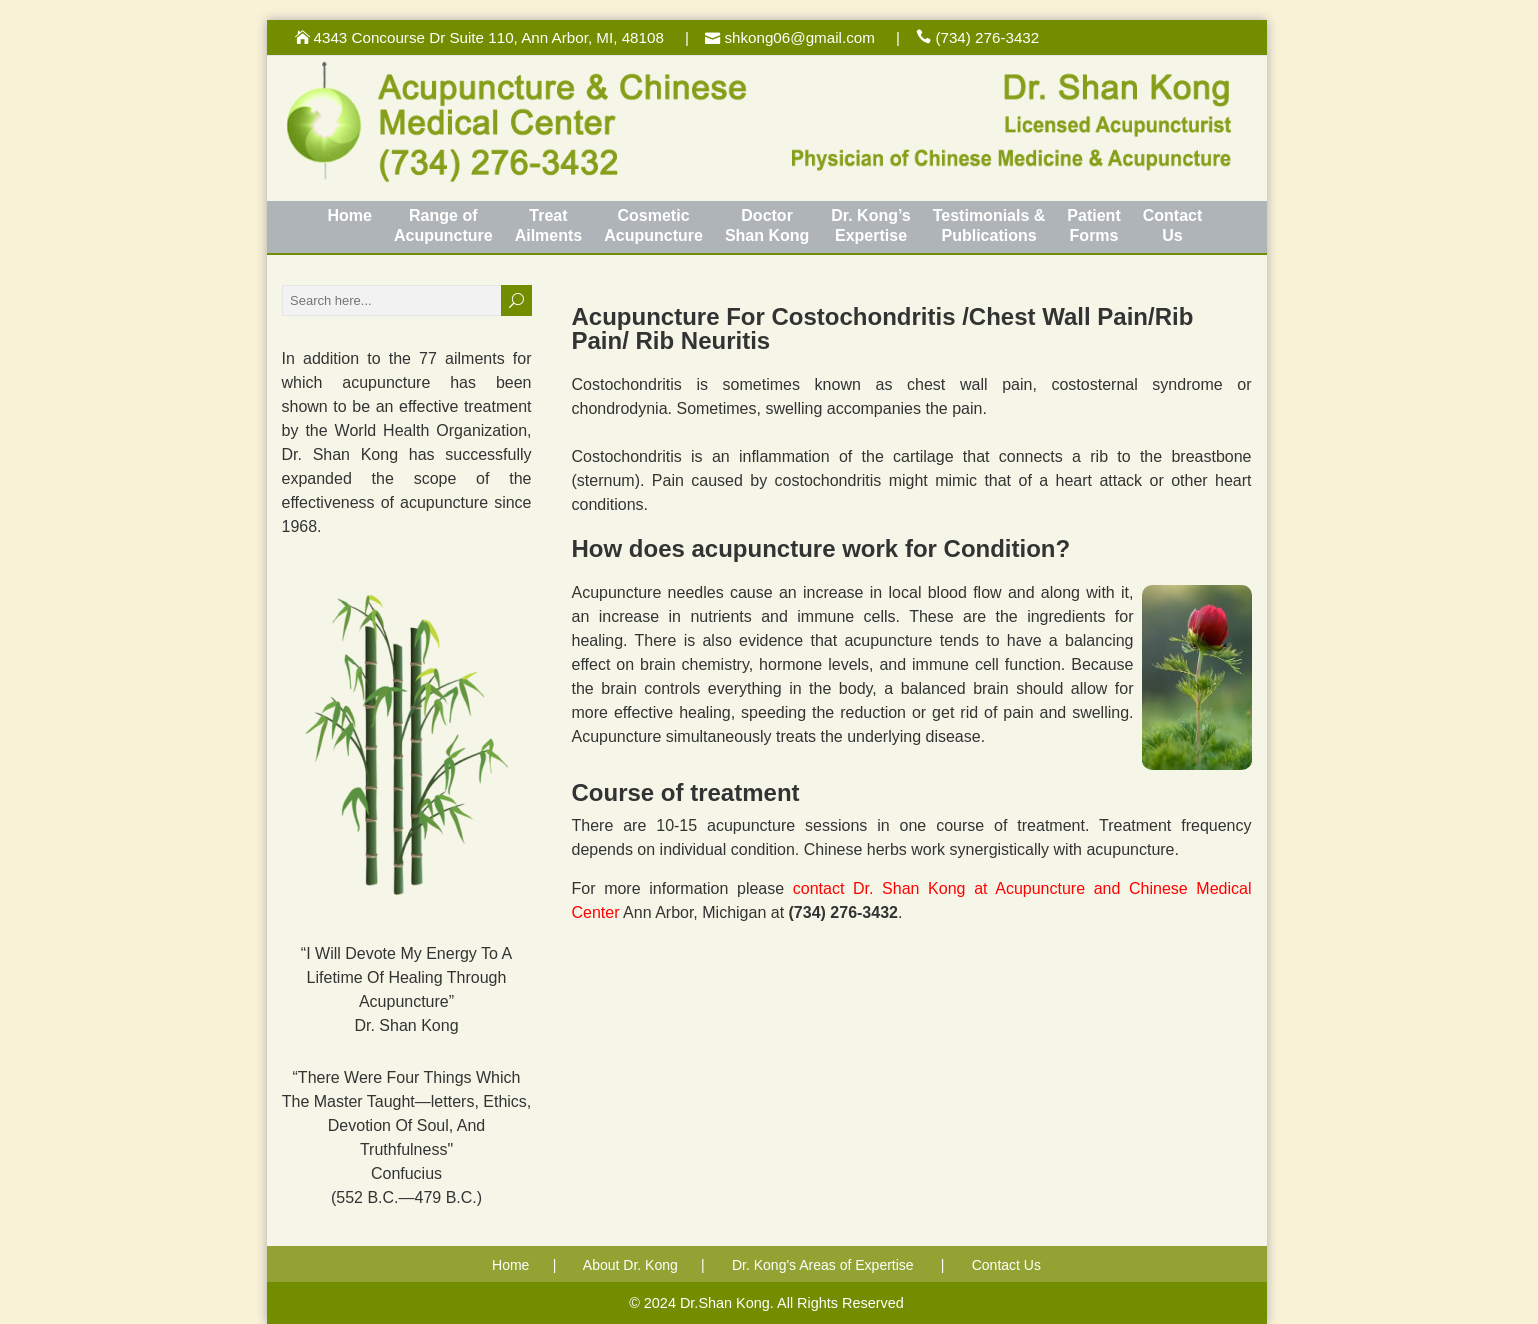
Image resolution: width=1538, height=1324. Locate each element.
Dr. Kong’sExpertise (870, 225)
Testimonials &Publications (989, 225)
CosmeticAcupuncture (653, 225)
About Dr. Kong (630, 1265)
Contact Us (1006, 1265)
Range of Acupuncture (443, 225)
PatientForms (1093, 225)
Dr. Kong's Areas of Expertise (823, 1265)
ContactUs (1173, 225)
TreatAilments (549, 225)
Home (350, 215)
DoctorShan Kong (767, 225)
